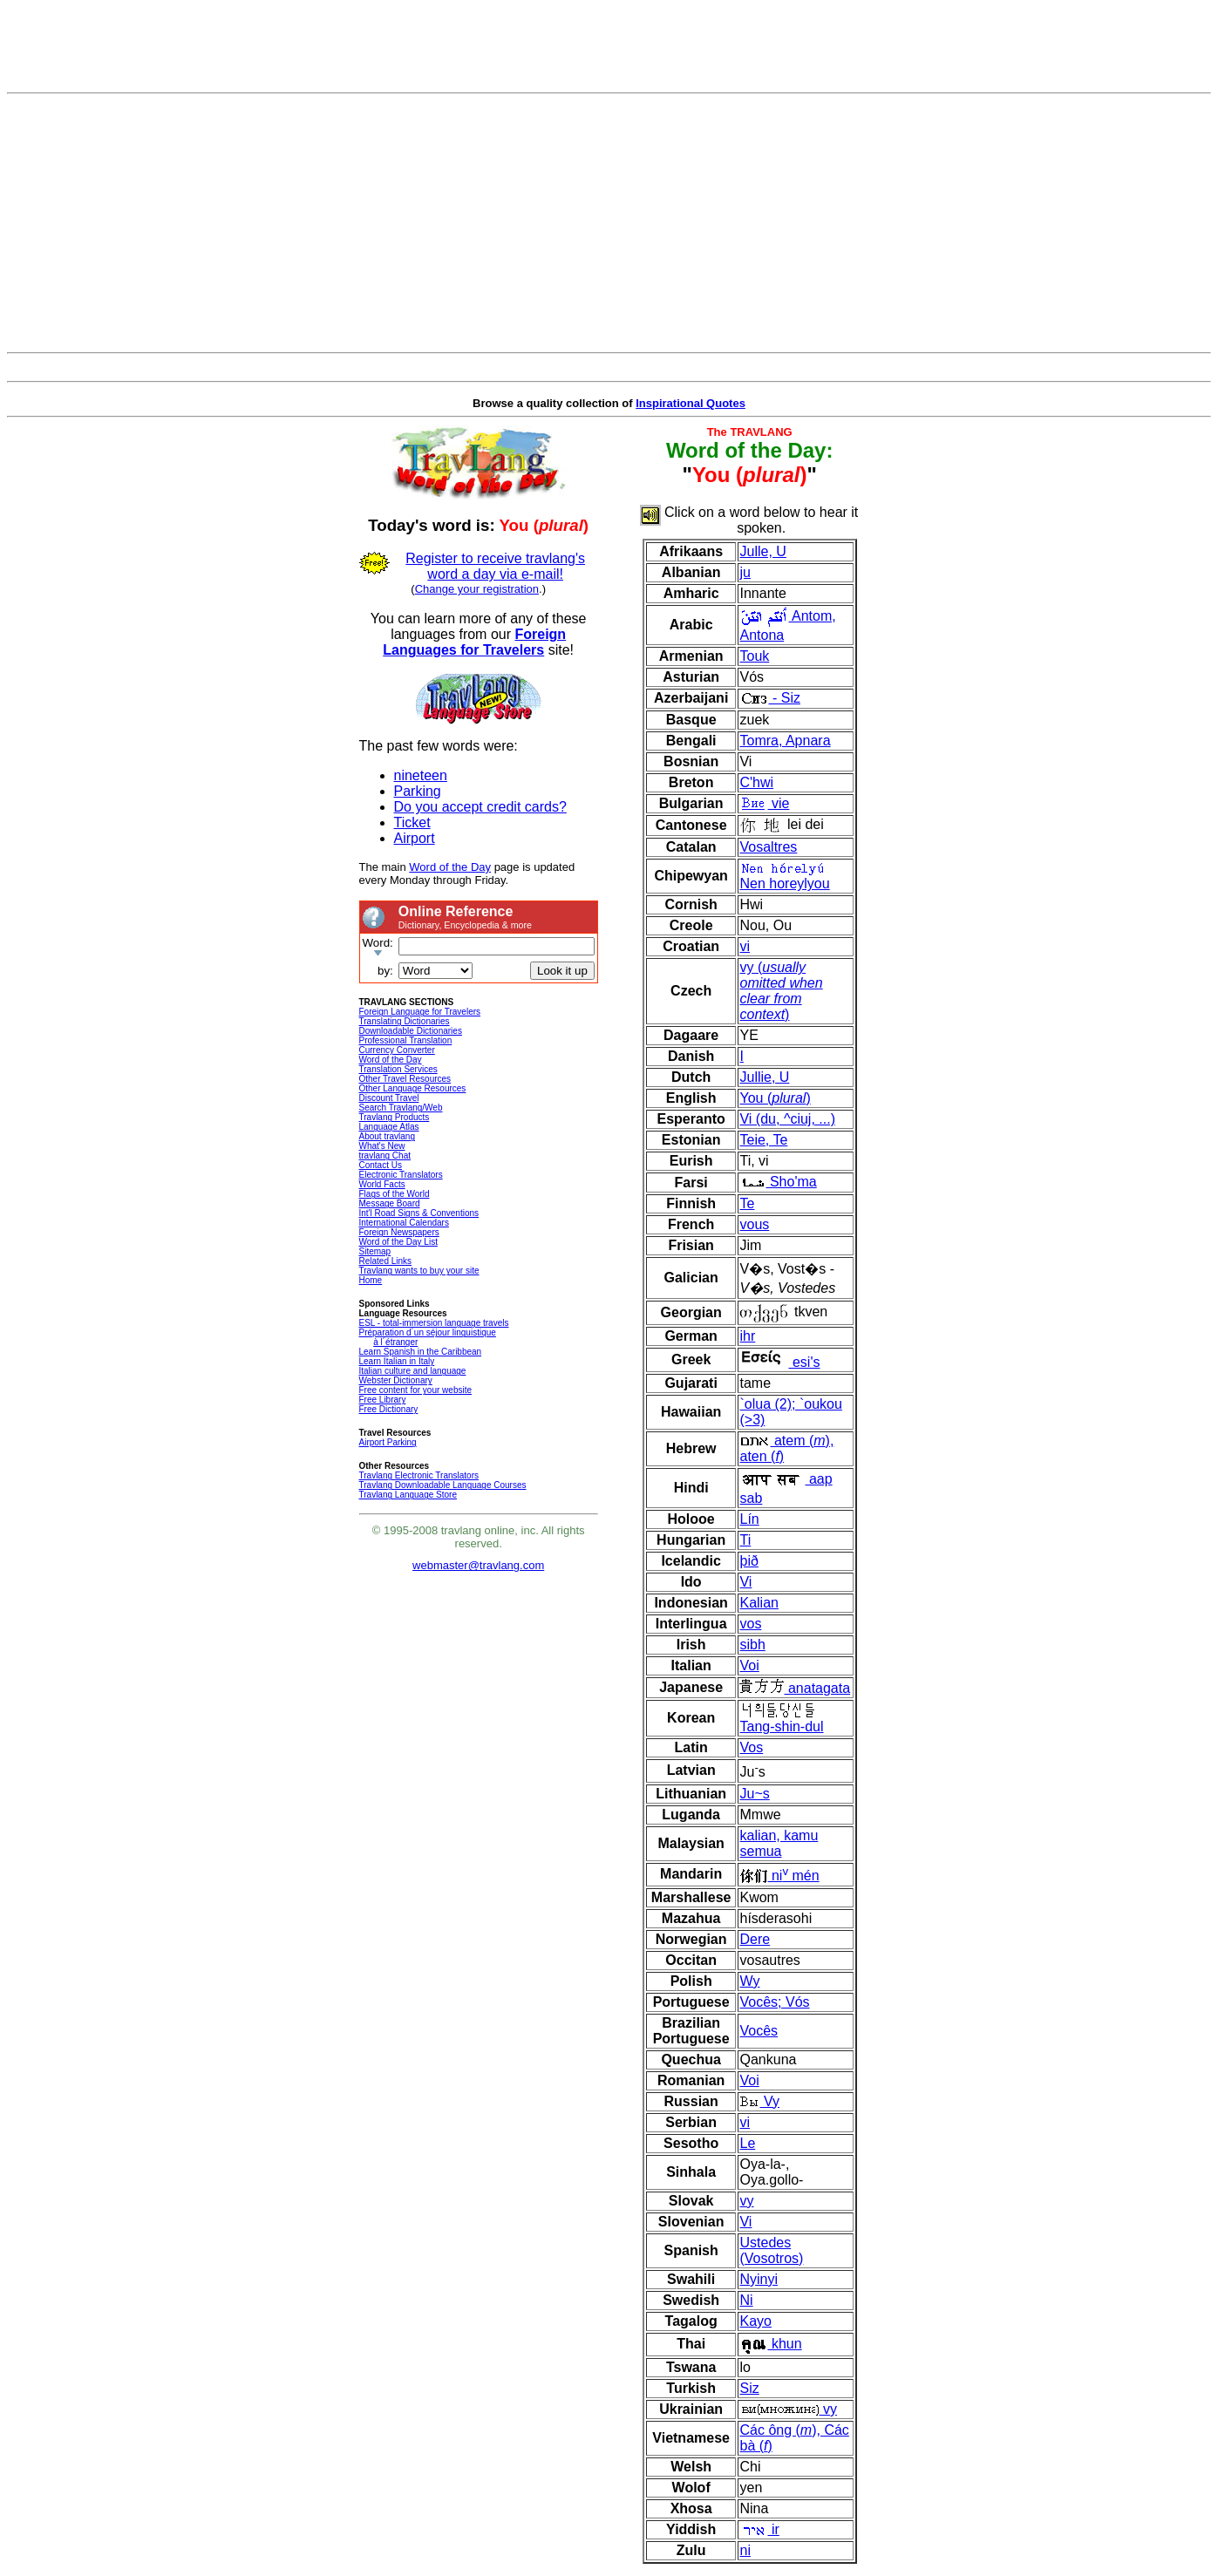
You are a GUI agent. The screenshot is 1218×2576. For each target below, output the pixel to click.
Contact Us (380, 1165)
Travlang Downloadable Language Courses (443, 1485)
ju (744, 572)
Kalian (758, 1602)
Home (371, 1280)
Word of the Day (450, 866)
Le (747, 2143)
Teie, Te (763, 1139)
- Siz (769, 697)
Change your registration (477, 588)
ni (744, 2550)
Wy (749, 1981)
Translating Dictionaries (404, 1021)
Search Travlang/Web (401, 1107)
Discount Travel (389, 1098)
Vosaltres (768, 846)
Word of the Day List (398, 1242)
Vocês (758, 2030)
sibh (752, 1644)
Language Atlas (389, 1127)
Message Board (389, 1203)
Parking (417, 791)
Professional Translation (405, 1040)
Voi (749, 1665)
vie (764, 803)
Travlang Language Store (408, 1494)
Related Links (385, 1261)
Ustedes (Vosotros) (771, 2250)
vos (750, 1623)
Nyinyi (758, 2279)
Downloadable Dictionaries (410, 1031)
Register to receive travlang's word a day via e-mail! (495, 566)
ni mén (779, 1875)
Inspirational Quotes (690, 403)
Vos (751, 1747)
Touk (754, 656)
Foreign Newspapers (399, 1232)
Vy (759, 2101)
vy (746, 2200)
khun (770, 2343)
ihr (747, 1336)
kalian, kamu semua (778, 1843)
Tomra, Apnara (784, 740)
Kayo (755, 2321)
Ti (745, 1540)
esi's (779, 1362)
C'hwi (756, 782)
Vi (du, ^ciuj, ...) (786, 1118)
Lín (749, 1519)
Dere (754, 1939)
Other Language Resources (412, 1088)
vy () (780, 991)
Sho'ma (777, 1181)
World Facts (382, 1184)
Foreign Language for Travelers (420, 1011)
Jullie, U (764, 1077)
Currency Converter (397, 1050)
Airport (414, 838)
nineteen (420, 775)
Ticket (412, 822)
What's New (382, 1146)
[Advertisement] (609, 223)
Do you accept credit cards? (480, 806)
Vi (745, 1581)
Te (746, 1203)
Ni (745, 2300)
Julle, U (762, 551)
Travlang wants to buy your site (419, 1270)
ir (759, 2529)
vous (754, 1224)
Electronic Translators (401, 1174)
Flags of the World (394, 1194)
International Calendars (404, 1222)
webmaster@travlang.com (478, 1565)
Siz (749, 2388)
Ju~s (754, 1793)
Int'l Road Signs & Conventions (419, 1213)
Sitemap (375, 1251)
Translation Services (398, 1069)
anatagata (794, 1688)
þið (748, 1560)
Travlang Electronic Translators (419, 1475)
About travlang (387, 1136)
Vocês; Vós (774, 2002)
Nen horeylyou (784, 875)
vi (744, 946)
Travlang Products (394, 1117)
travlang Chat (385, 1155)
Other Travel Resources (405, 1079)
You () (774, 1098)
